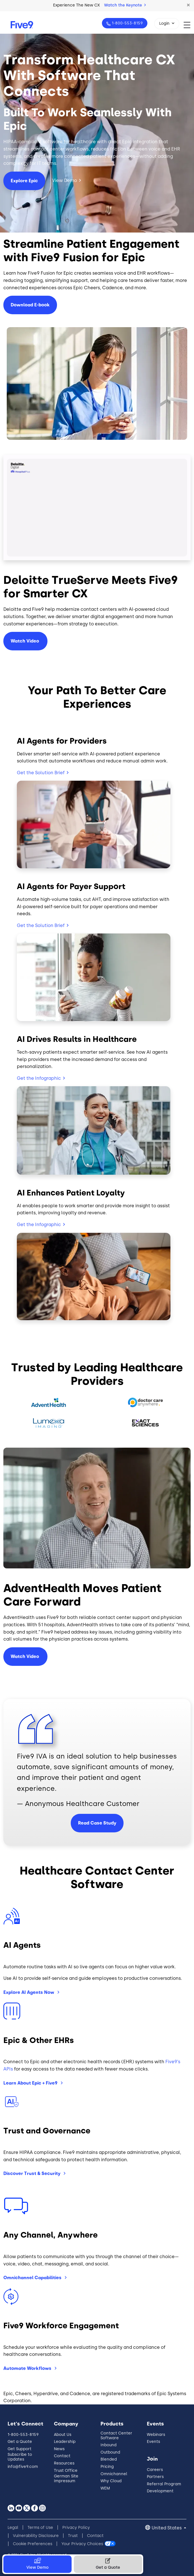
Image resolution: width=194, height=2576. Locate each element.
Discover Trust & (32, 2173)
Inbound (109, 2445)
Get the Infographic (39, 1078)
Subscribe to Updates (20, 2457)
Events (153, 2441)
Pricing (107, 2466)
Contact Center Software (116, 2435)
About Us (62, 2434)
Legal (13, 2527)
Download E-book (30, 305)
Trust (73, 2535)
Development (160, 2491)
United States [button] (167, 2528)
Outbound (110, 2452)
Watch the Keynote (125, 5)
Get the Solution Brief (41, 772)
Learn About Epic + (31, 2083)
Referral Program (164, 2484)
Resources (64, 2463)
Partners (155, 2476)
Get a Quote (20, 2441)
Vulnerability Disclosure (36, 2535)
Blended (109, 2459)
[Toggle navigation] (189, 25)
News (59, 2449)
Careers (155, 2469)
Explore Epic (24, 180)
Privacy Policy (76, 2527)
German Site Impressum (66, 2478)
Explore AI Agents (29, 1992)
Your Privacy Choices (82, 2543)
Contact (62, 2456)
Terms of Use (40, 2527)
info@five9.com (23, 2466)
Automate (28, 2368)
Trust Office (65, 2470)
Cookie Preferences (32, 2543)
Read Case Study (97, 1823)
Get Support (19, 2449)
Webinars (156, 2434)
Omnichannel (33, 2277)
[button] (188, 5)
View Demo (64, 180)
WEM (105, 2488)
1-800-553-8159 (127, 23)
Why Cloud (111, 2481)
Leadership (65, 2441)
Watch (25, 641)
